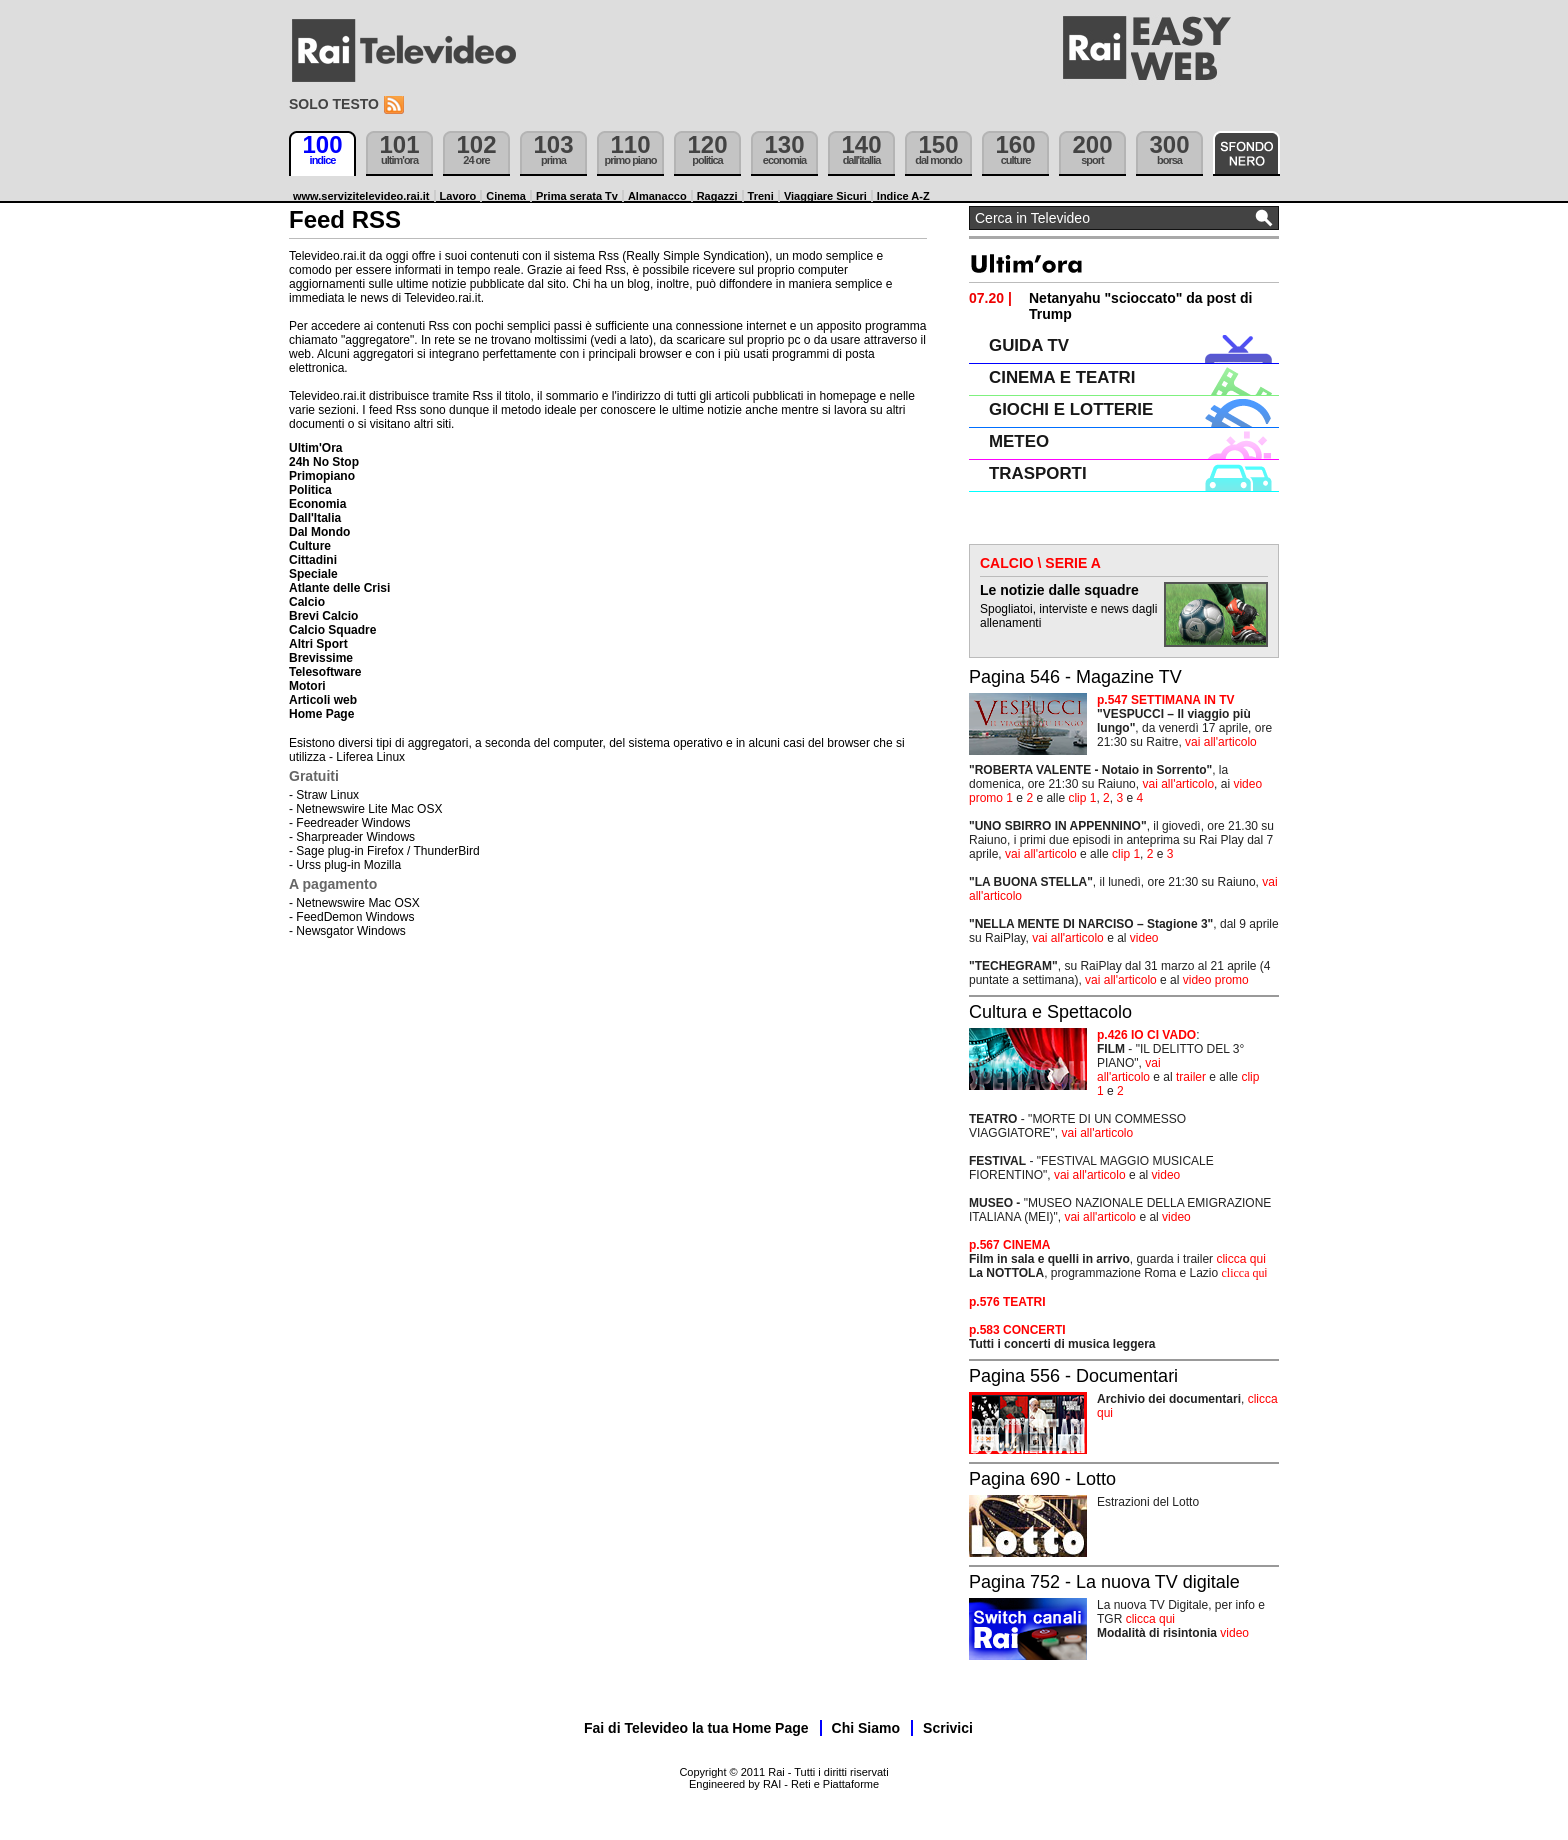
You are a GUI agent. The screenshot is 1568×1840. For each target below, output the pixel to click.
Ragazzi (717, 196)
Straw (311, 795)
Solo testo (334, 104)
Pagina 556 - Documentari (1073, 1376)
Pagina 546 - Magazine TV (1075, 677)
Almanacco (657, 196)
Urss (308, 865)
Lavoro (458, 196)
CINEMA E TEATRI (1062, 377)
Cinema (506, 196)
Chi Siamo (866, 1728)
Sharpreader (329, 837)
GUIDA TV (1029, 345)
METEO (1019, 441)
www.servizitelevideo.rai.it (361, 196)
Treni (761, 196)
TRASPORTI (1038, 473)
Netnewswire (330, 903)
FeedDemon (329, 917)
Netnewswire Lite (341, 809)
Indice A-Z (903, 196)
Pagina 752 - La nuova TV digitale (1104, 1582)
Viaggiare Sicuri (825, 196)
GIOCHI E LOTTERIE (1071, 409)
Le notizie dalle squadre (1059, 590)
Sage (310, 851)
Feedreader (327, 823)
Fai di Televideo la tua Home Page (696, 1728)
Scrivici (948, 1728)
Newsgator (324, 931)
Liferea (354, 757)
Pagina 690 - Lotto (1042, 1479)
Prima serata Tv (577, 196)
